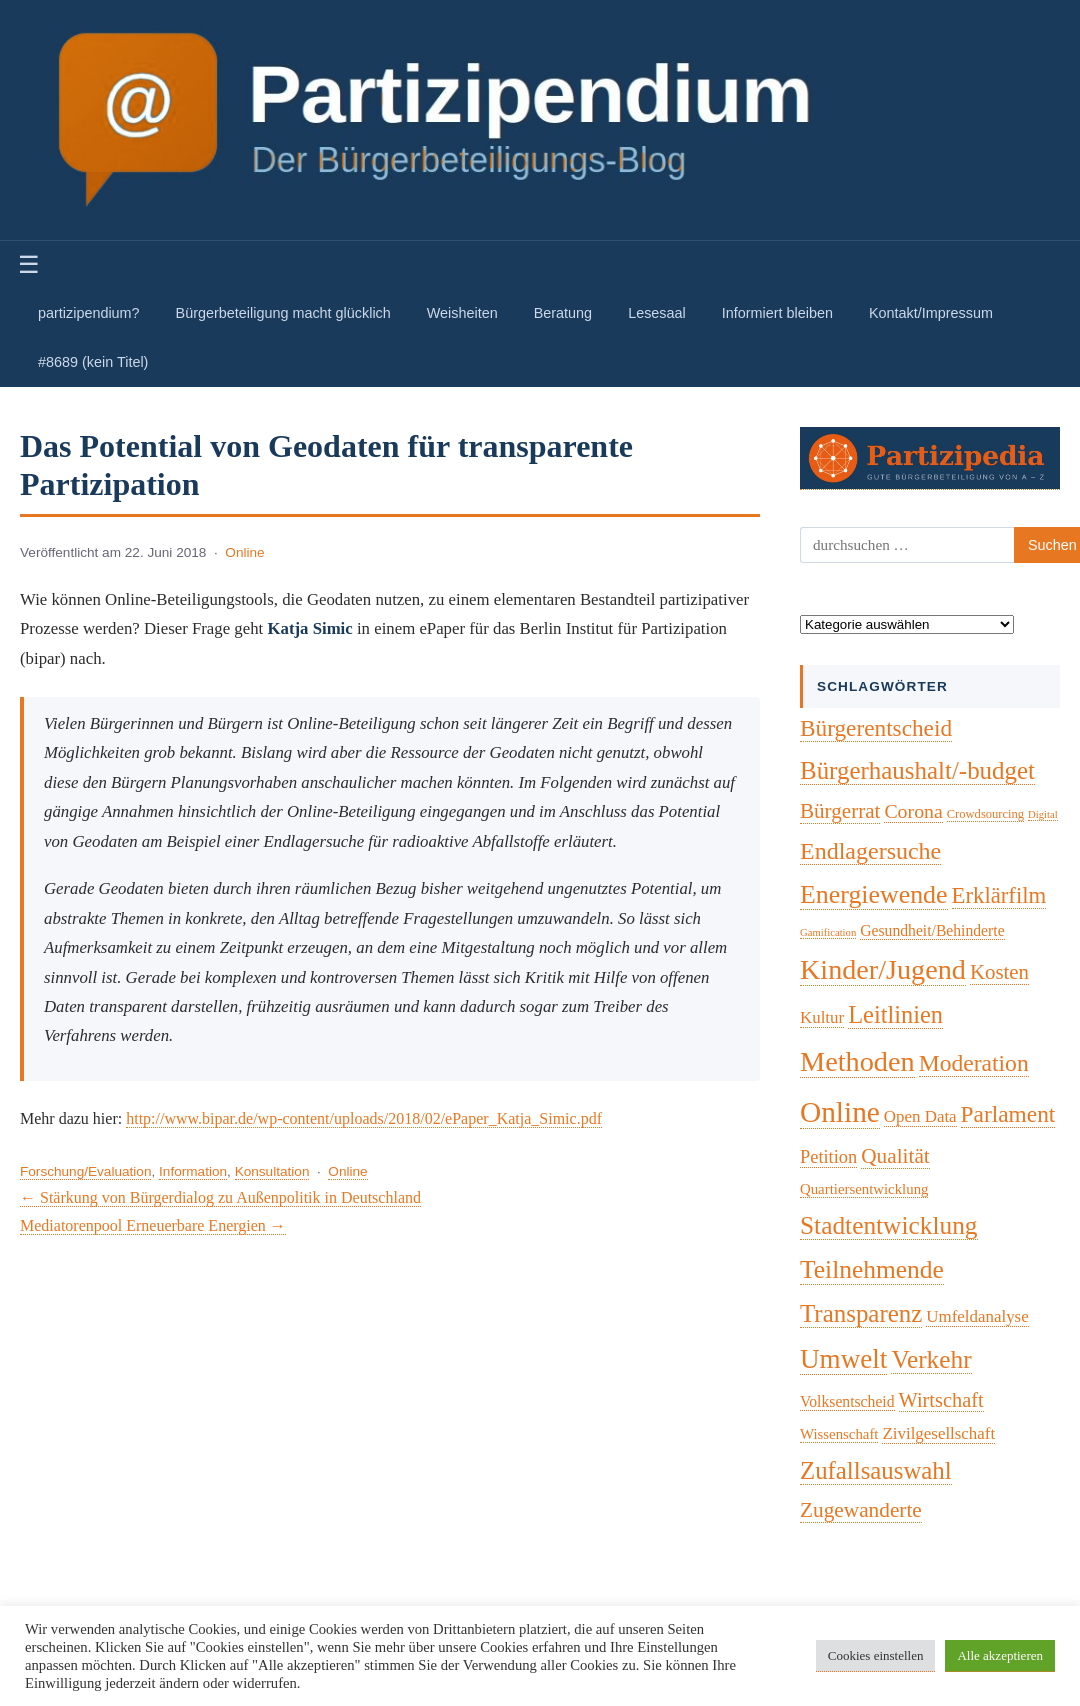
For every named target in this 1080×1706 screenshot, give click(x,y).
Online (244, 552)
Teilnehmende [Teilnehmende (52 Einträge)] (872, 1269)
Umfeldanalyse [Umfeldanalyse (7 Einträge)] (977, 1316)
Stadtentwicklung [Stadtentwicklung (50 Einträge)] (889, 1225)
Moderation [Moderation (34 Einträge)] (974, 1063)
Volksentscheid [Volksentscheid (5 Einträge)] (847, 1401)
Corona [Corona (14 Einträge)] (913, 811)
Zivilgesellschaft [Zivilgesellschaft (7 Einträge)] (938, 1433)
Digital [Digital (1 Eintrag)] (1043, 814)
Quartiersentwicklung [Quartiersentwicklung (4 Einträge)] (864, 1189)
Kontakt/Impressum (931, 313)
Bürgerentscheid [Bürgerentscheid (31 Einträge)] (876, 728)
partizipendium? (89, 313)
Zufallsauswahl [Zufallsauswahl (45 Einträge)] (876, 1470)
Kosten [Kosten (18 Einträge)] (999, 972)
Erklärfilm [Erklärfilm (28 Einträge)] (999, 895)
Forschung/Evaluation (85, 1171)
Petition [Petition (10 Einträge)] (828, 1157)
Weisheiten (462, 313)
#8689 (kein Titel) (93, 362)
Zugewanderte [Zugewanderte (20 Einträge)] (861, 1510)
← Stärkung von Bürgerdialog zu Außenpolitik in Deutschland (220, 1197)
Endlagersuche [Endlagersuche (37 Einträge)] (870, 851)
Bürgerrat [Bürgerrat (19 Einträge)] (840, 811)
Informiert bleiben (777, 313)
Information (193, 1171)
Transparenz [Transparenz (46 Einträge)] (861, 1313)
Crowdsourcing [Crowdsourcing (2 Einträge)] (985, 814)
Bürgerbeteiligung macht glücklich (283, 313)
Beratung (563, 313)
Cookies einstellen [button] (876, 1655)
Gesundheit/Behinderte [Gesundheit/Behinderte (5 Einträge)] (932, 930)
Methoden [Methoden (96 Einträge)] (857, 1061)
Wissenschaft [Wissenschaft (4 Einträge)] (839, 1434)
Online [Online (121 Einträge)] (840, 1112)
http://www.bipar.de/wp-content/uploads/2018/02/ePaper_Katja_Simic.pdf (364, 1118)
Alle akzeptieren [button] (1000, 1655)
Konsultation (272, 1171)
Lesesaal (657, 313)
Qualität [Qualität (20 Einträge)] (895, 1156)
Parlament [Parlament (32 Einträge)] (1008, 1114)
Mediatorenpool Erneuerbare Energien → (153, 1225)
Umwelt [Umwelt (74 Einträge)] (843, 1359)
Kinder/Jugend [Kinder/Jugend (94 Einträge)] (883, 969)
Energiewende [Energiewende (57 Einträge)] (874, 894)
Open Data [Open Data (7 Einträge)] (920, 1116)
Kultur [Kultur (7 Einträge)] (822, 1017)
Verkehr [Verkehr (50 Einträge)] (931, 1359)
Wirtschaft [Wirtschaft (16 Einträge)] (941, 1400)
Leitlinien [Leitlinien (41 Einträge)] (895, 1014)
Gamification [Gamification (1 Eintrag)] (828, 932)
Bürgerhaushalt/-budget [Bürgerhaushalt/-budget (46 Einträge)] (917, 770)
